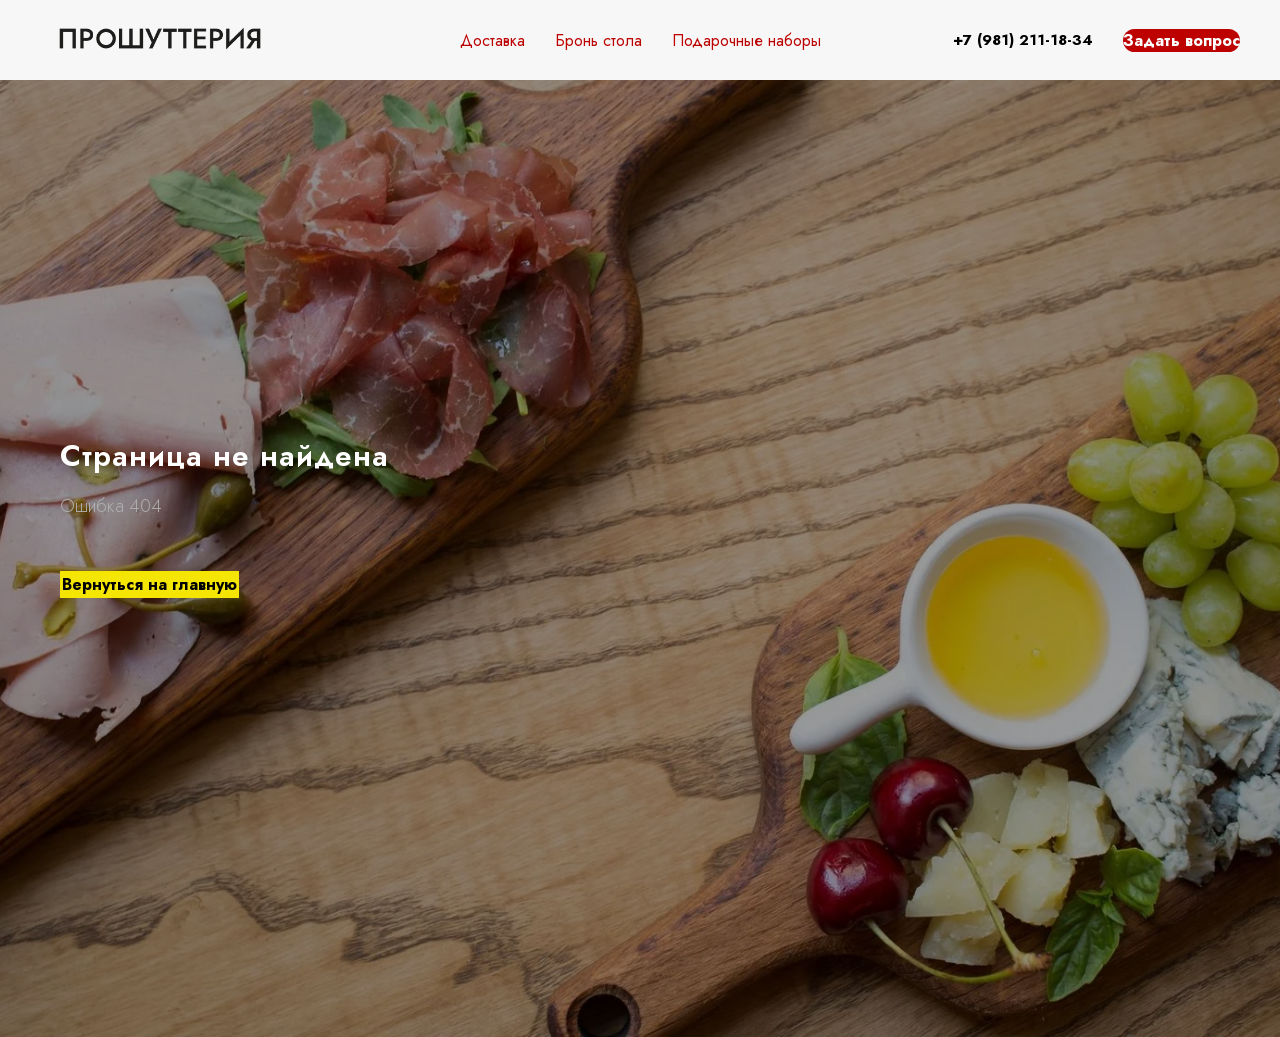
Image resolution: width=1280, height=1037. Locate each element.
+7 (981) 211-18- (1012, 40)
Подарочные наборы (746, 40)
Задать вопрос (1181, 40)
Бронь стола (598, 40)
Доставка (492, 40)
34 (1082, 40)
